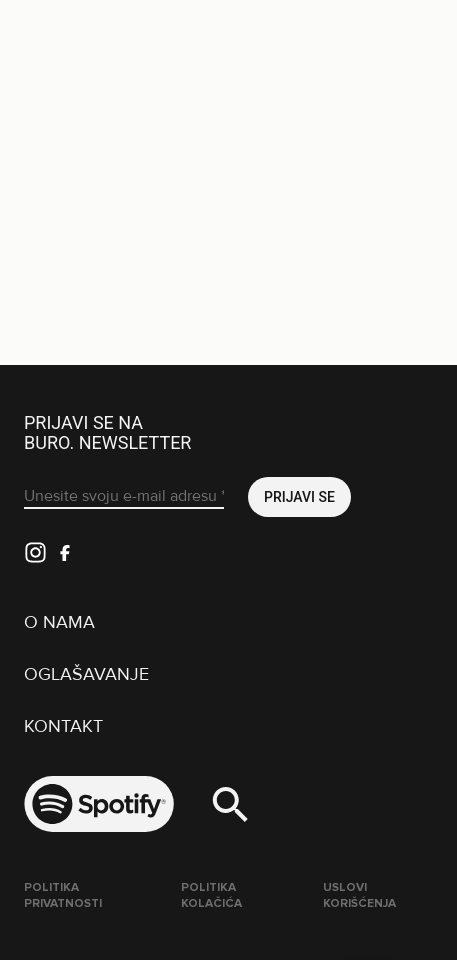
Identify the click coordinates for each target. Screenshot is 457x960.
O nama (59, 622)
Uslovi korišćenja (359, 895)
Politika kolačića (211, 895)
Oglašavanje (86, 674)
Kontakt (63, 726)
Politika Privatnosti (63, 895)
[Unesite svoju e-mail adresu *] (124, 497)
